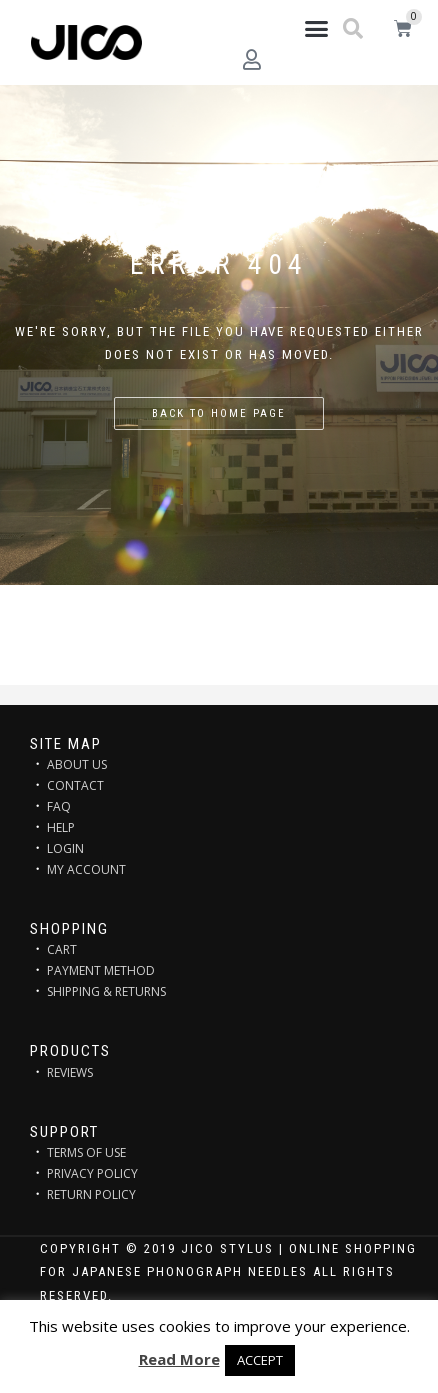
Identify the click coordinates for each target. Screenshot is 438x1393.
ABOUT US (77, 764)
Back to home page (219, 413)
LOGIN (65, 848)
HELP (61, 827)
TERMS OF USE (86, 1152)
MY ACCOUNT (86, 869)
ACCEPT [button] (260, 1360)
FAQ (59, 806)
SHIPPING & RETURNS (106, 991)
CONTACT (75, 785)
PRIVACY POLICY (92, 1173)
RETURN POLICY (91, 1194)
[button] (317, 29)
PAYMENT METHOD (101, 970)
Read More (179, 1359)
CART (62, 949)
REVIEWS (70, 1072)
